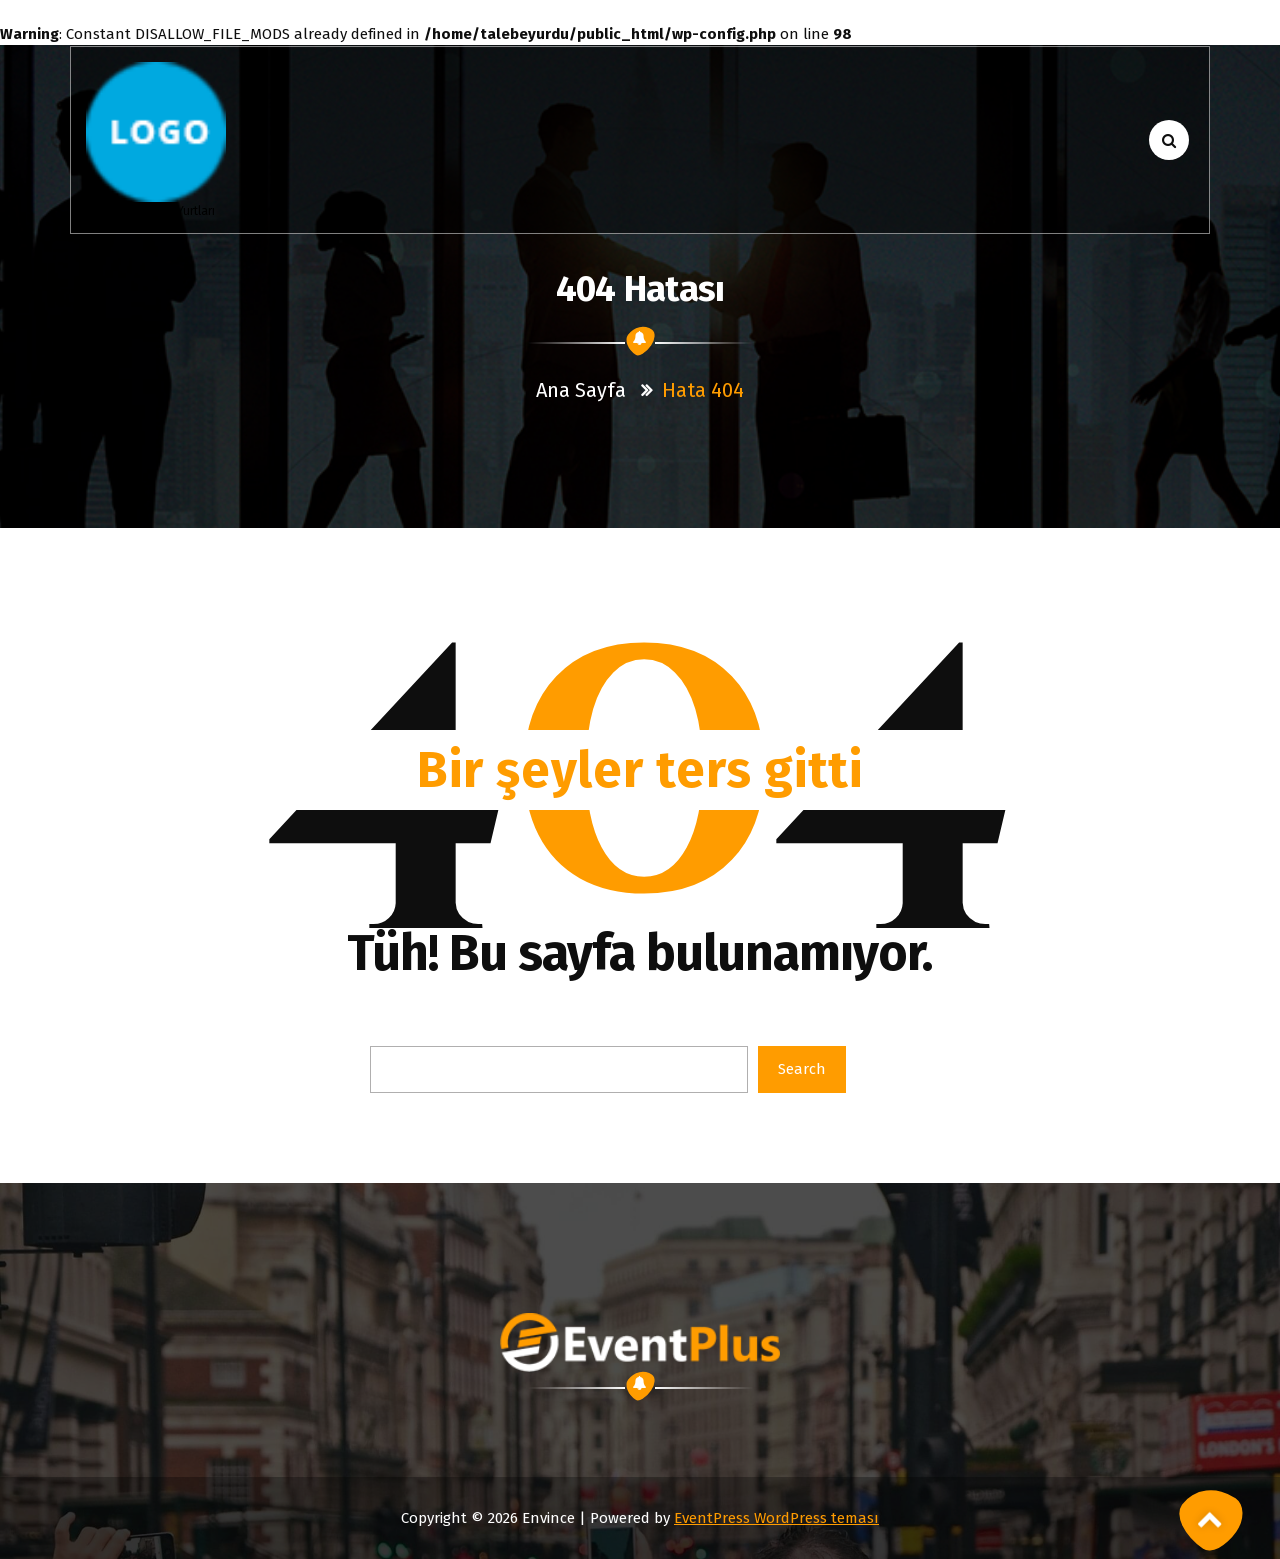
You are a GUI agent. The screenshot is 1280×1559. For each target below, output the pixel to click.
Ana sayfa (581, 390)
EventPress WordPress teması (776, 1518)
